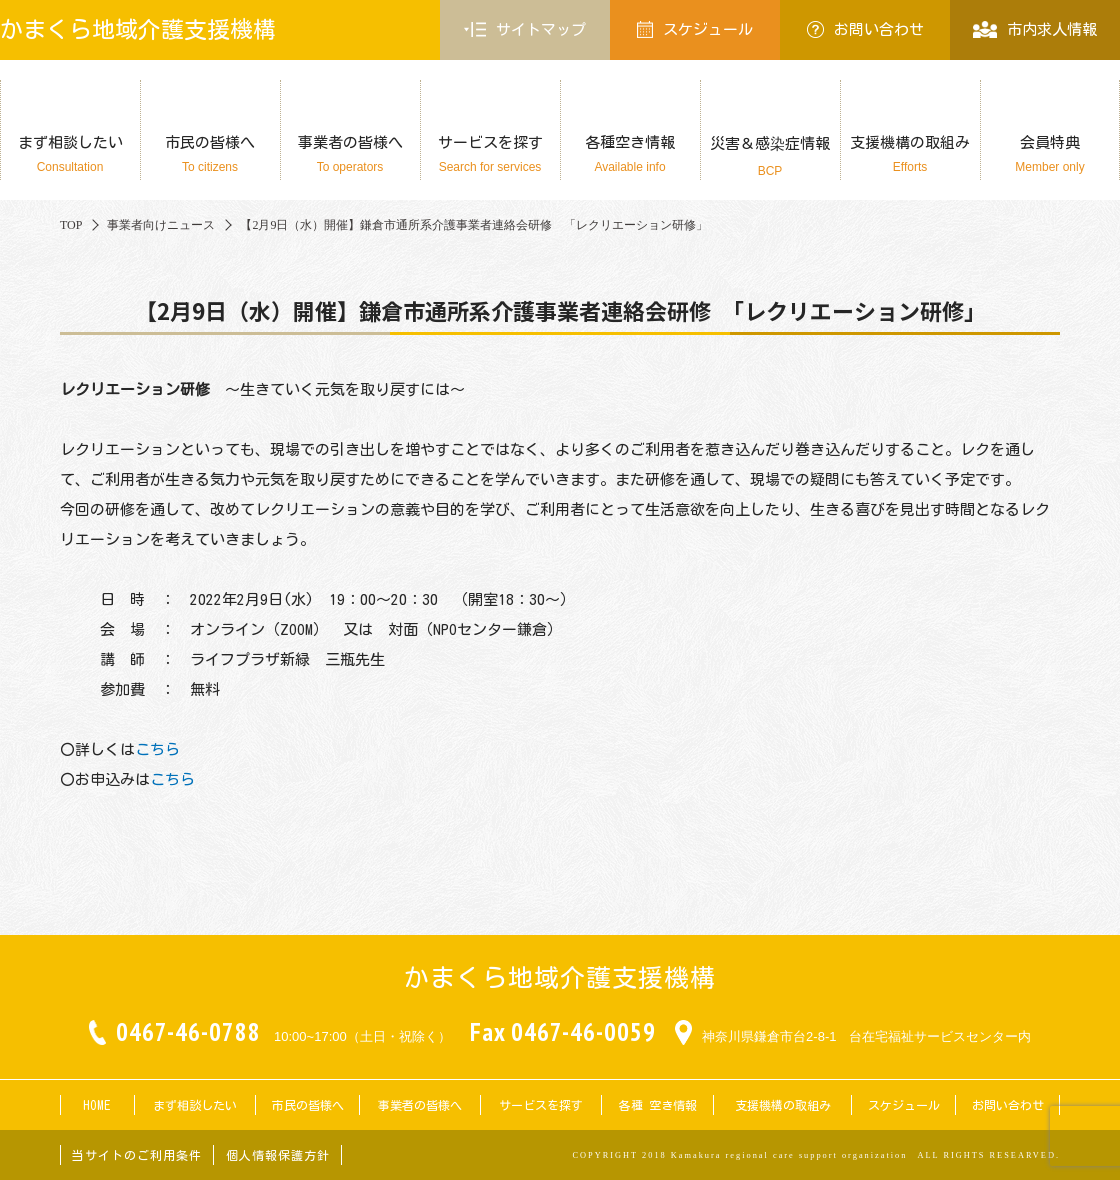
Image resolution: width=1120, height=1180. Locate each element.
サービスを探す (490, 154)
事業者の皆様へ (350, 154)
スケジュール (695, 29)
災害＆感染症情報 (770, 157)
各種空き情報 (630, 154)
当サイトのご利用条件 (137, 1155)
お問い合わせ (865, 29)
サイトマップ (525, 30)
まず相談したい (70, 154)
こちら (157, 749)
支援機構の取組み (910, 154)
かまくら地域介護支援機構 (138, 29)
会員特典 (1050, 154)
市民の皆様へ (210, 154)
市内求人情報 (1034, 29)
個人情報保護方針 (278, 1155)
